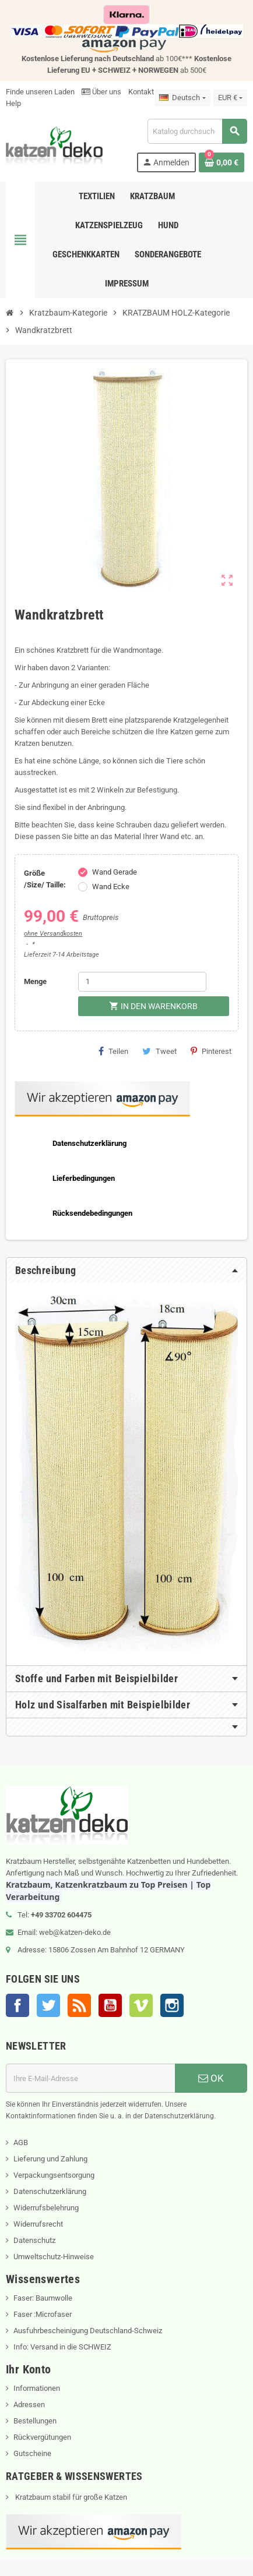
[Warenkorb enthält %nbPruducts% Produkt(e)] (221, 162)
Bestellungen (35, 2420)
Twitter (48, 2005)
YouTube (110, 2005)
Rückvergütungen (42, 2437)
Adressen (29, 2404)
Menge (35, 981)
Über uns (101, 91)
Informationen (36, 2388)
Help (13, 103)
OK (211, 2078)
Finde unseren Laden (40, 91)
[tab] (126, 1270)
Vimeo (141, 2005)
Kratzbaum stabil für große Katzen (70, 2497)
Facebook (17, 2005)
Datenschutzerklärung (49, 2191)
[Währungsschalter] (230, 98)
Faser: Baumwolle (42, 2298)
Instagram (172, 2005)
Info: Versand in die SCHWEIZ (62, 2347)
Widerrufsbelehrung (46, 2207)
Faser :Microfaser (42, 2314)
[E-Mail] (90, 2078)
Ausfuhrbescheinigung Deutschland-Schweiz (87, 2330)
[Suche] (197, 131)
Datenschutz (34, 2240)
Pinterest (211, 1051)
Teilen (113, 1051)
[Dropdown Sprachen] (182, 98)
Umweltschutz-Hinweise (53, 2256)
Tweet (159, 1051)
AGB (20, 2142)
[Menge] (142, 982)
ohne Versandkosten (53, 933)
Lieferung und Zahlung (50, 2158)
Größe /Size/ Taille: (45, 879)
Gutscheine (32, 2453)
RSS (79, 2005)
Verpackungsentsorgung (53, 2175)
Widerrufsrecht (38, 2224)
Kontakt (141, 91)
